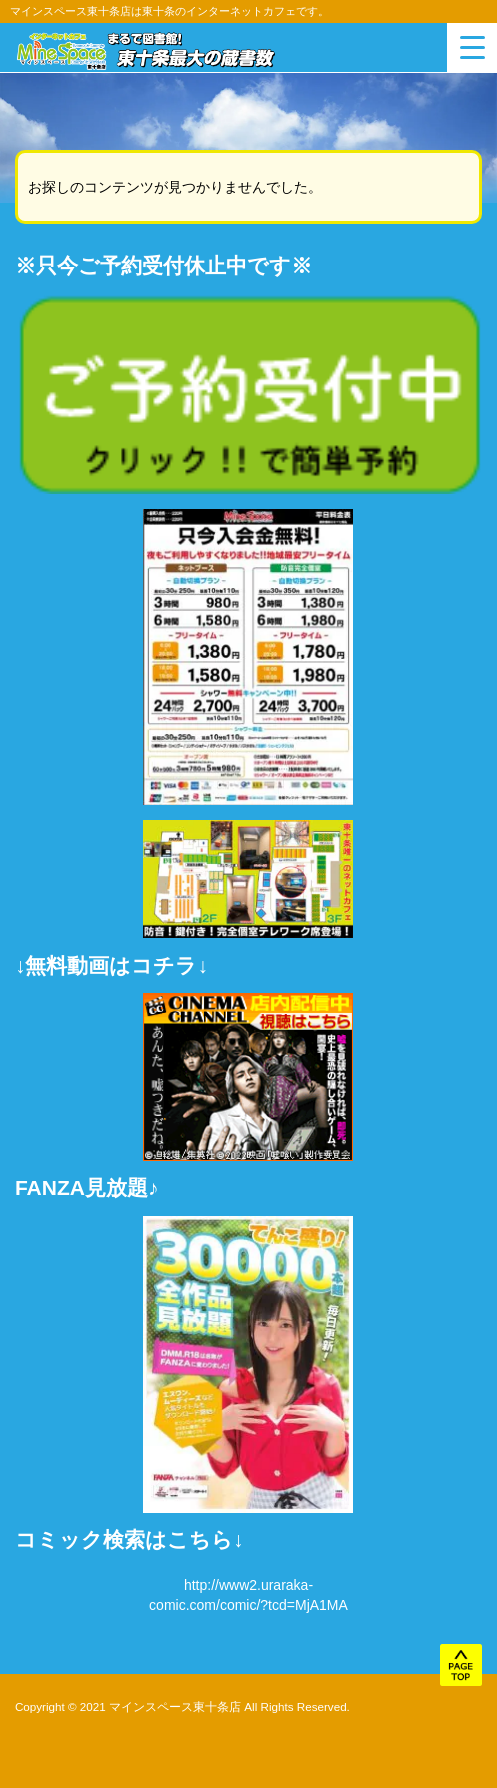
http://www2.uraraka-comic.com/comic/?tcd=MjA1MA (248, 1595)
